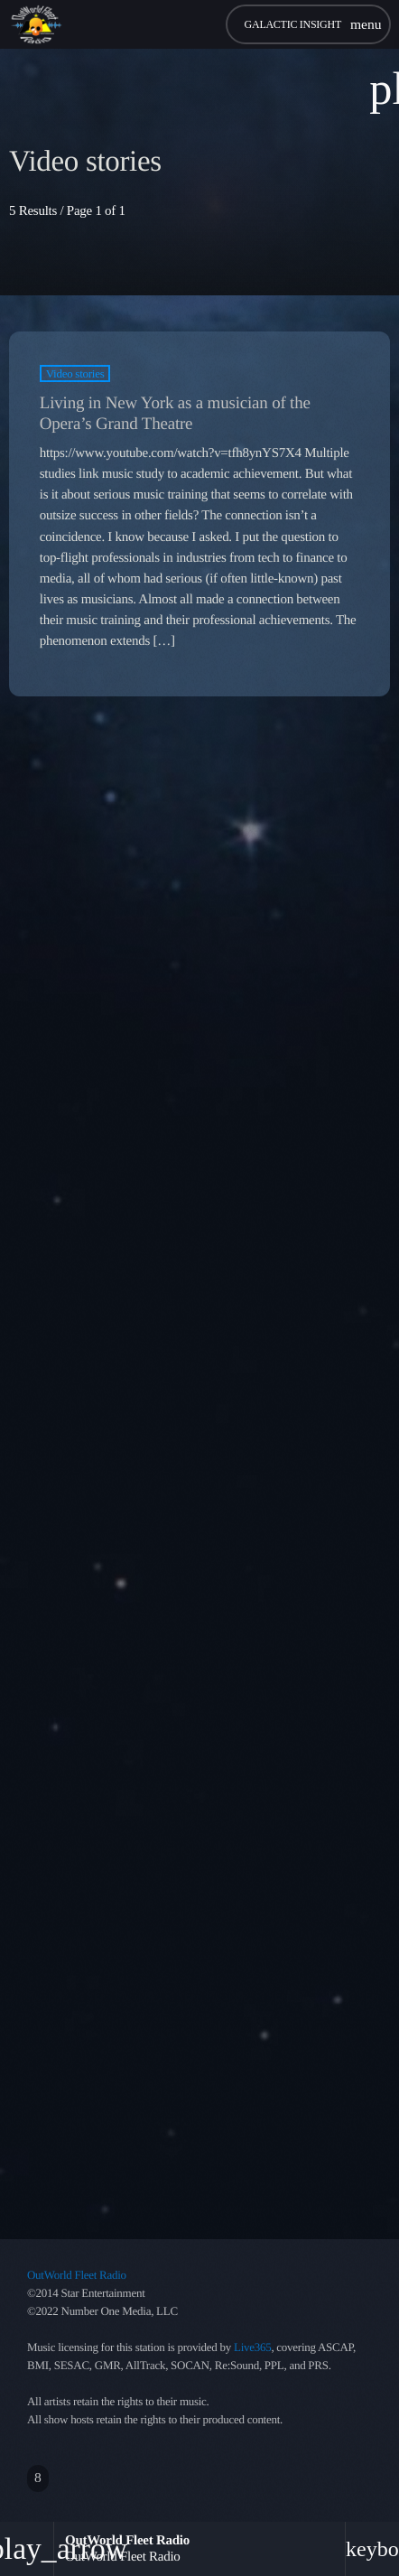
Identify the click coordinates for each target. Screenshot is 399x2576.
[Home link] (36, 24)
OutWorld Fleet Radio (76, 2275)
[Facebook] (38, 2478)
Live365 (252, 2347)
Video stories (75, 373)
